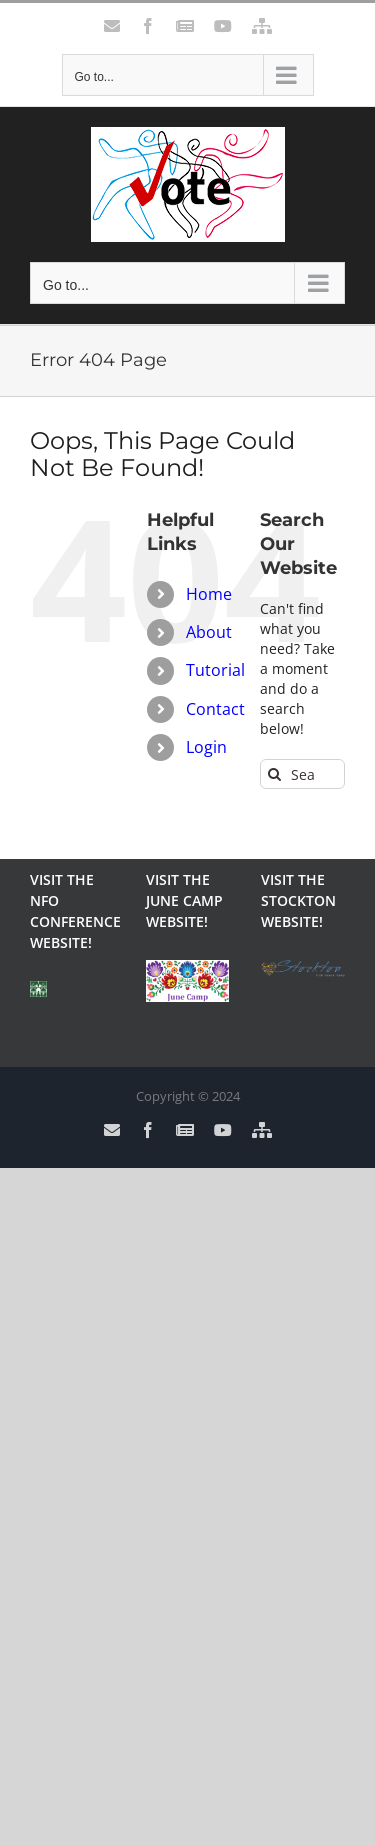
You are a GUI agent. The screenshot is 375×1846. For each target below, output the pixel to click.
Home (209, 594)
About (209, 632)
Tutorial (215, 670)
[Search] (275, 774)
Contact (215, 709)
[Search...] (302, 774)
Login (206, 747)
